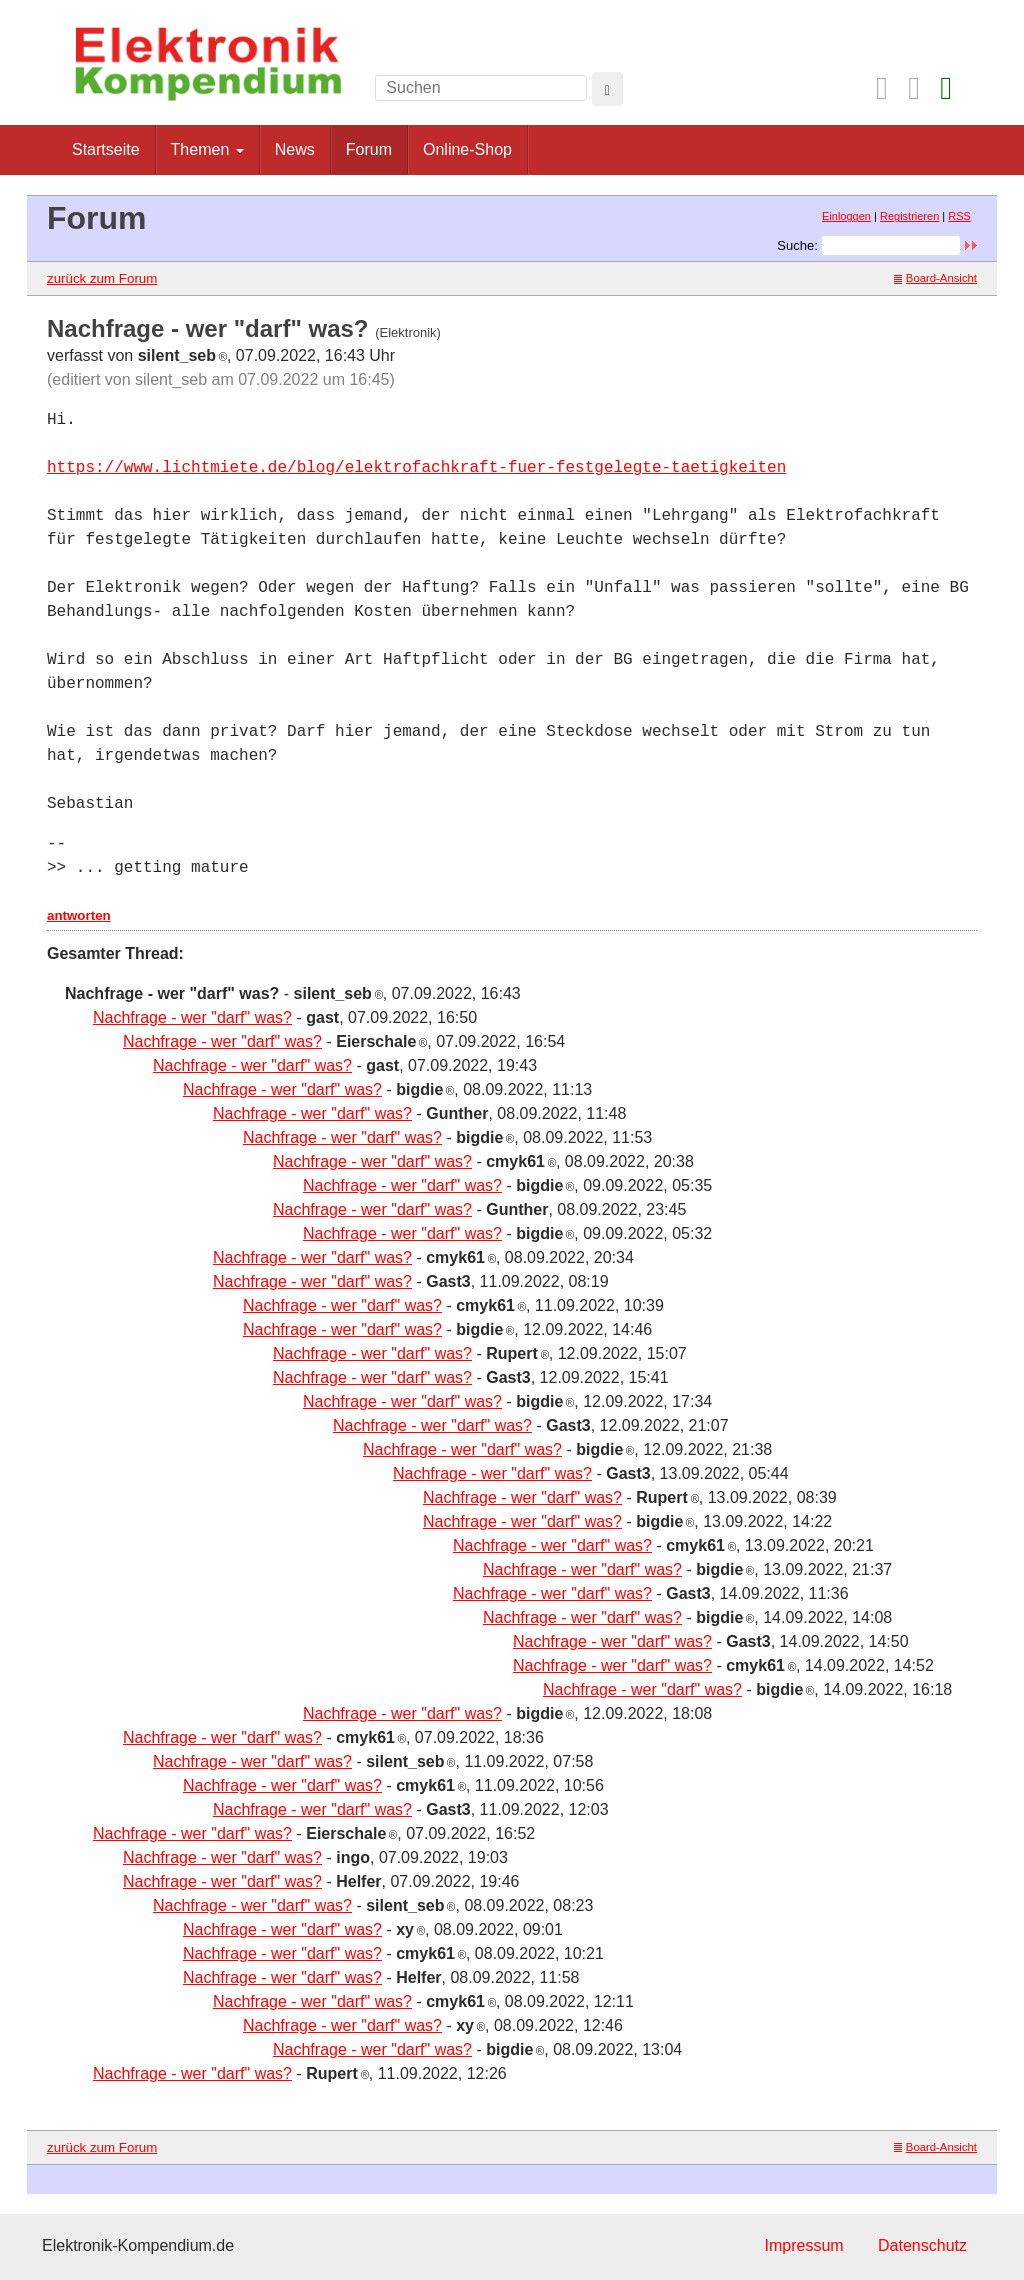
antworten (79, 915)
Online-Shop (467, 149)
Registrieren (909, 216)
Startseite (106, 149)
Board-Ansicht (935, 278)
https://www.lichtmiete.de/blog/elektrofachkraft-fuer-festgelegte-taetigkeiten (416, 468)
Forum (369, 149)
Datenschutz (922, 2245)
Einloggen (846, 216)
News (295, 149)
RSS (959, 216)
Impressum (803, 2245)
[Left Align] (607, 89)
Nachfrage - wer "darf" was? (192, 1017)
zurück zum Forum (102, 278)
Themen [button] (207, 149)
